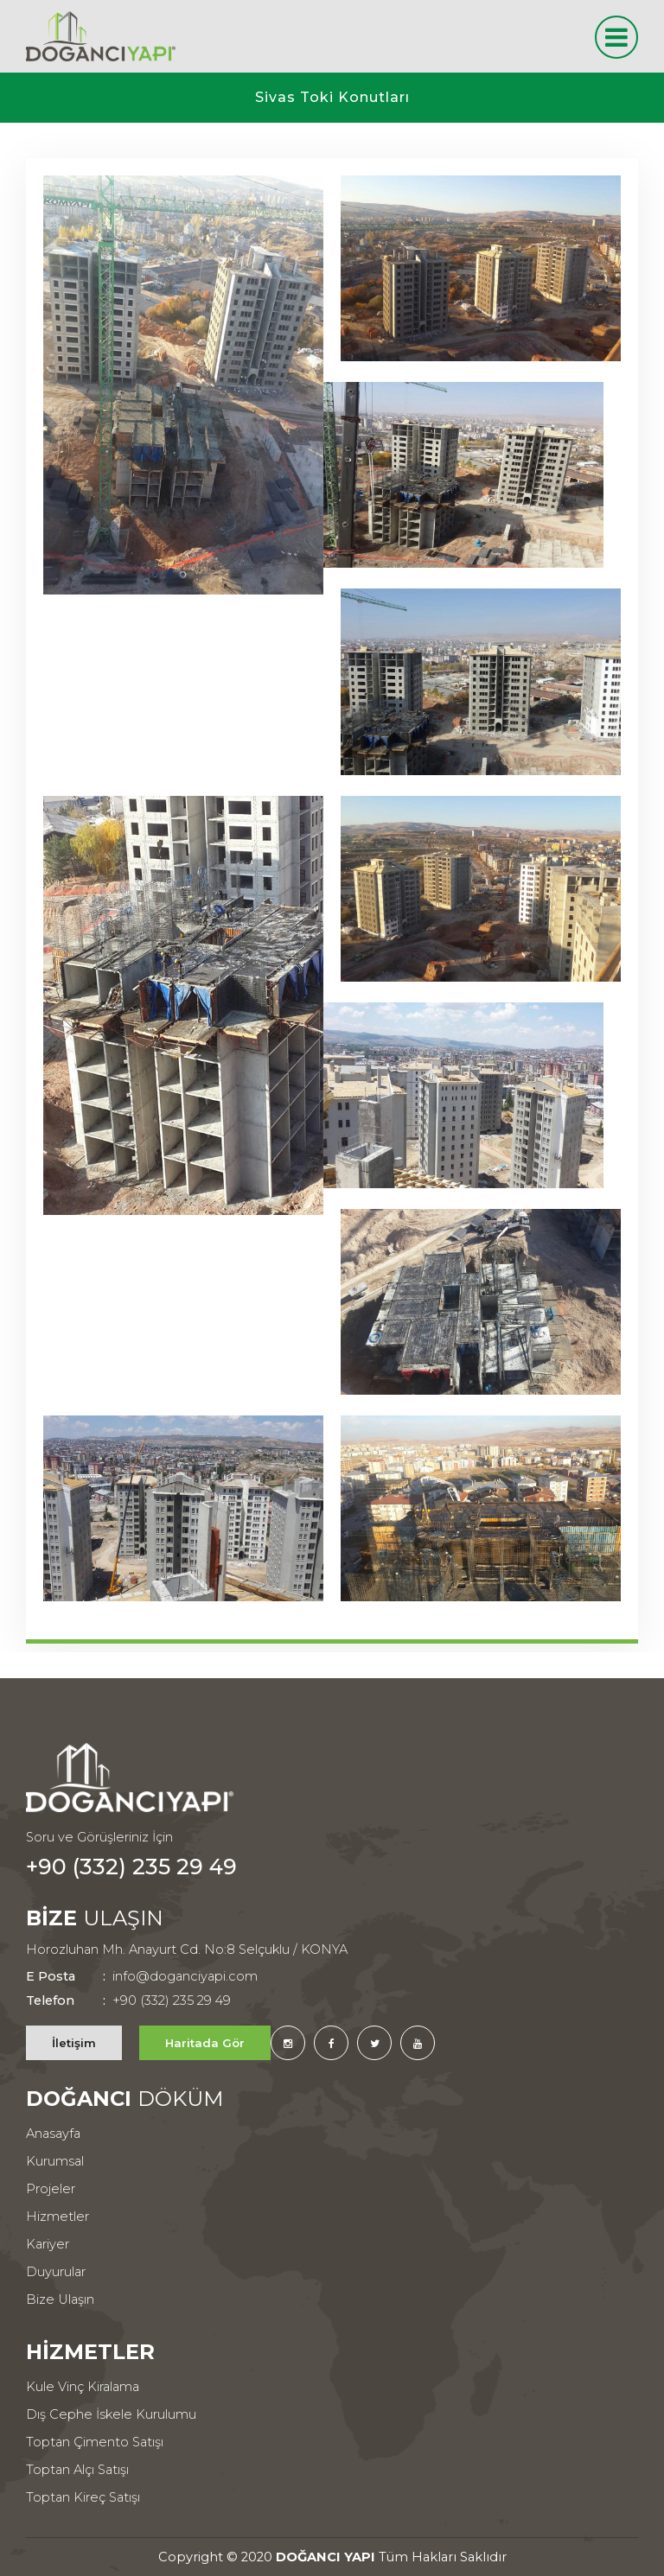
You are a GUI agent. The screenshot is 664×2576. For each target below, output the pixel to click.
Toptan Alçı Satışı (77, 2469)
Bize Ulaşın (60, 2299)
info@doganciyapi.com (142, 1976)
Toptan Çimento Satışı (94, 2442)
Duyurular (56, 2272)
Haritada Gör (205, 2043)
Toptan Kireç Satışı (83, 2497)
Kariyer (47, 2244)
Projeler (50, 2189)
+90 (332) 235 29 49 (131, 1867)
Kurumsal (55, 2161)
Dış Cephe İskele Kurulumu (111, 2414)
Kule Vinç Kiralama (82, 2387)
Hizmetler (57, 2216)
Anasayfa (53, 2133)
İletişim (74, 2043)
